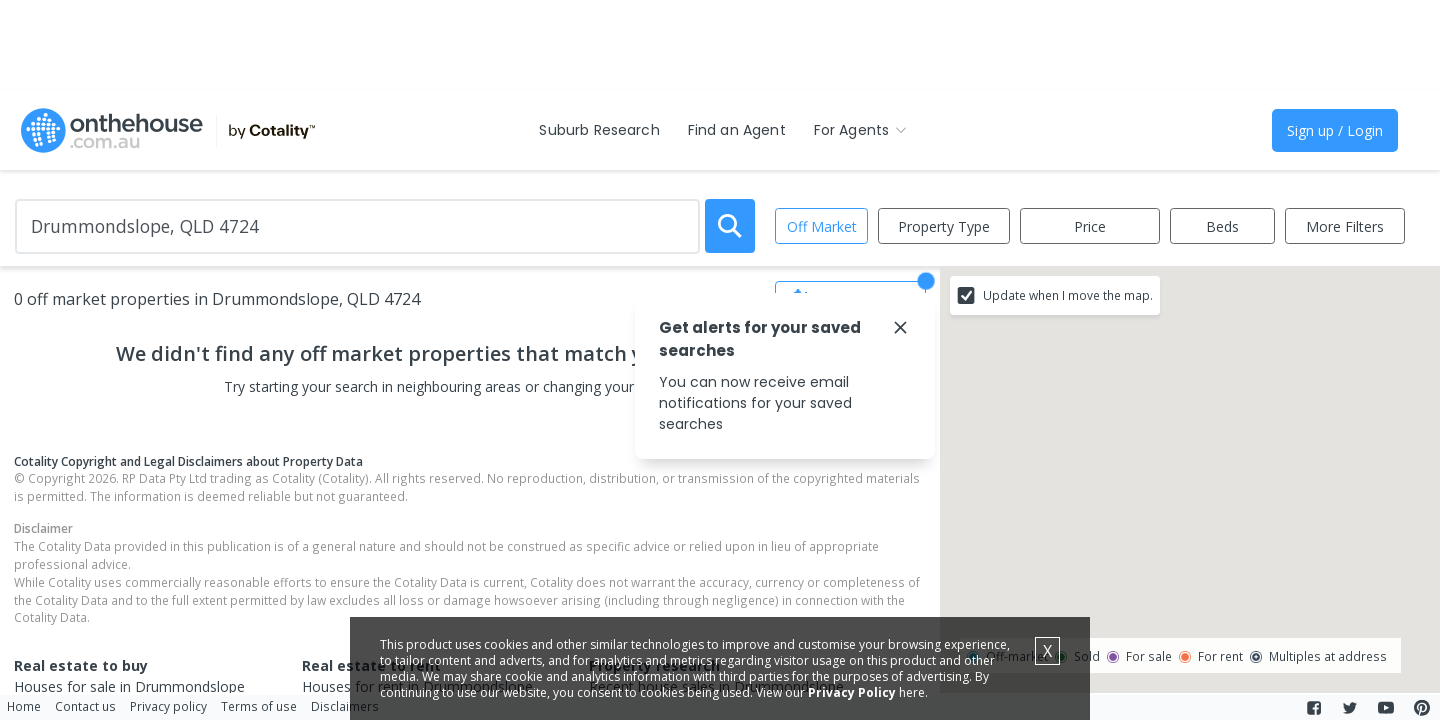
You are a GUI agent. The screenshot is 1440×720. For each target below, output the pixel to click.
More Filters (1345, 226)
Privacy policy (168, 706)
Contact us (85, 706)
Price (1090, 226)
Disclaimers (345, 706)
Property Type (944, 226)
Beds (1222, 226)
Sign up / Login (1335, 130)
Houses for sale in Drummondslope (129, 686)
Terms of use (259, 706)
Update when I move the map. (1068, 295)
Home (24, 706)
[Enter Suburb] (357, 226)
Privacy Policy (852, 692)
